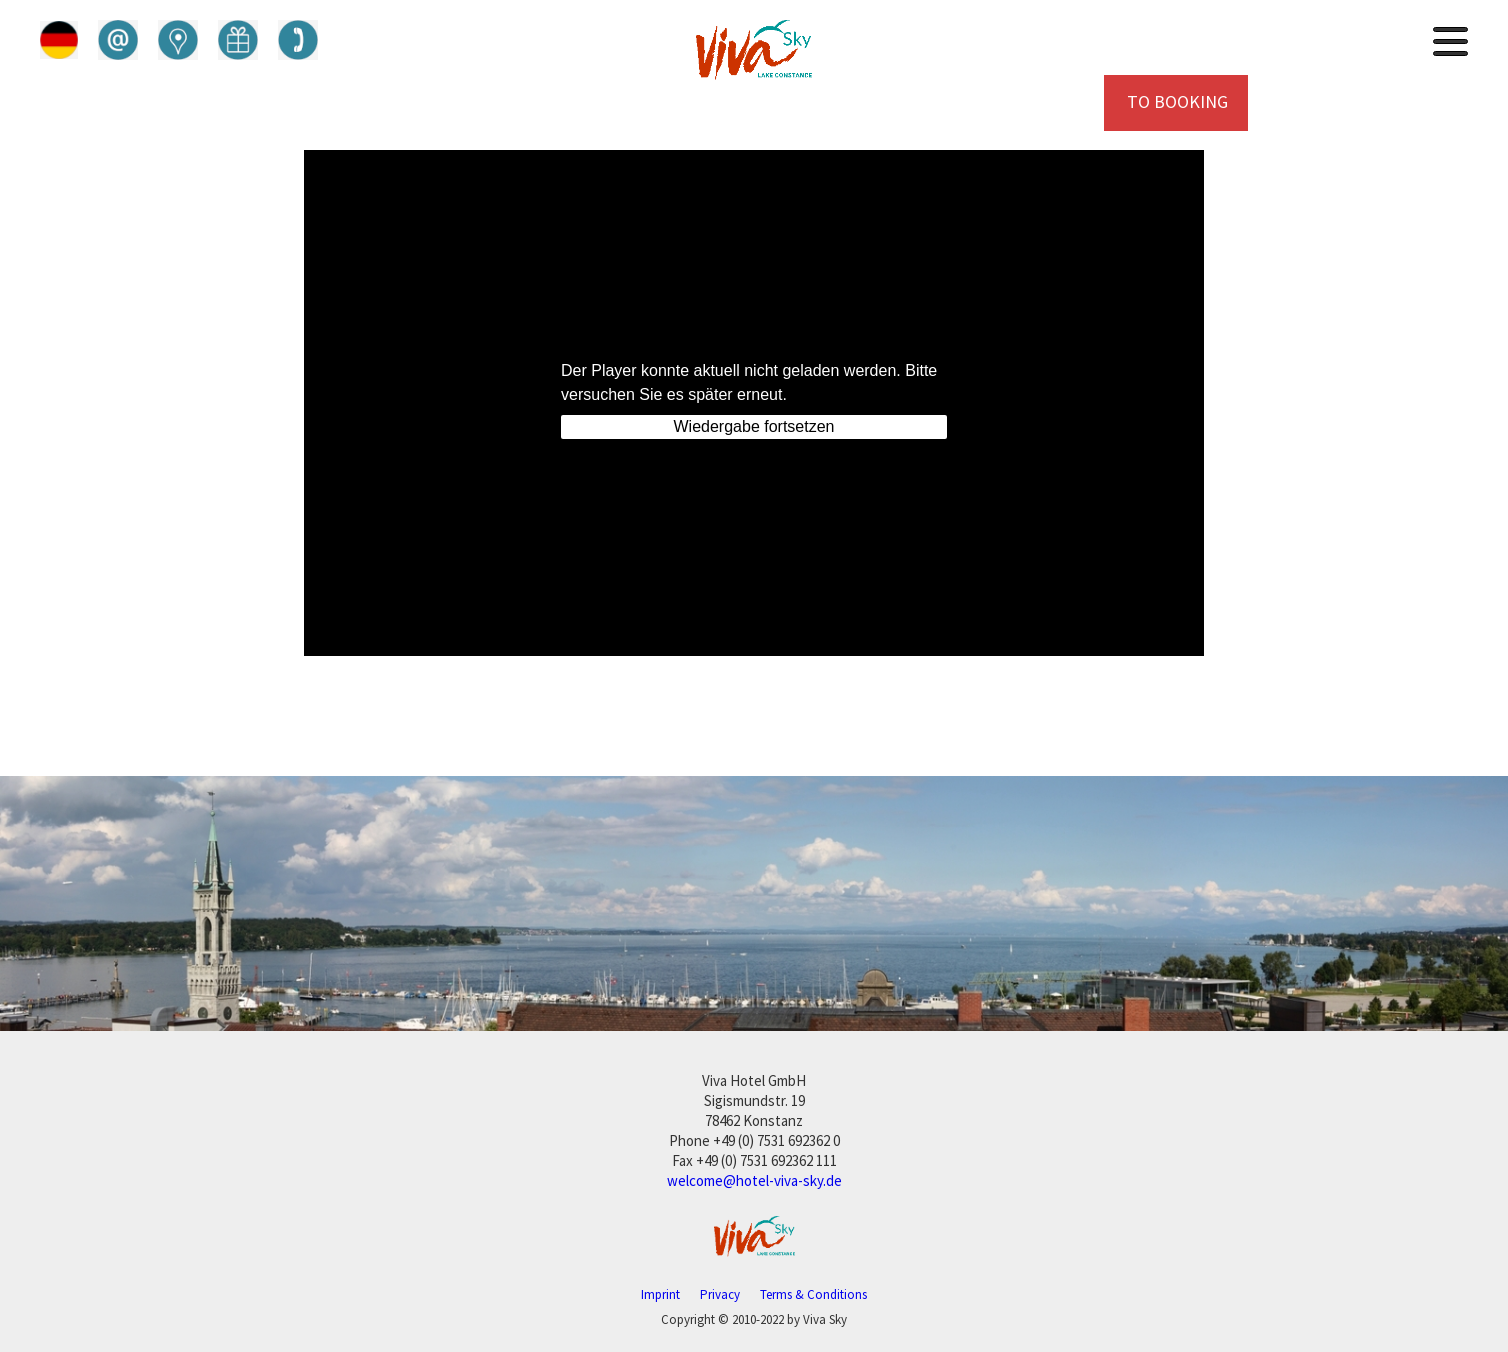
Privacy (720, 1294)
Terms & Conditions (813, 1294)
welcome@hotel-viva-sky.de (754, 1180)
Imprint (660, 1294)
